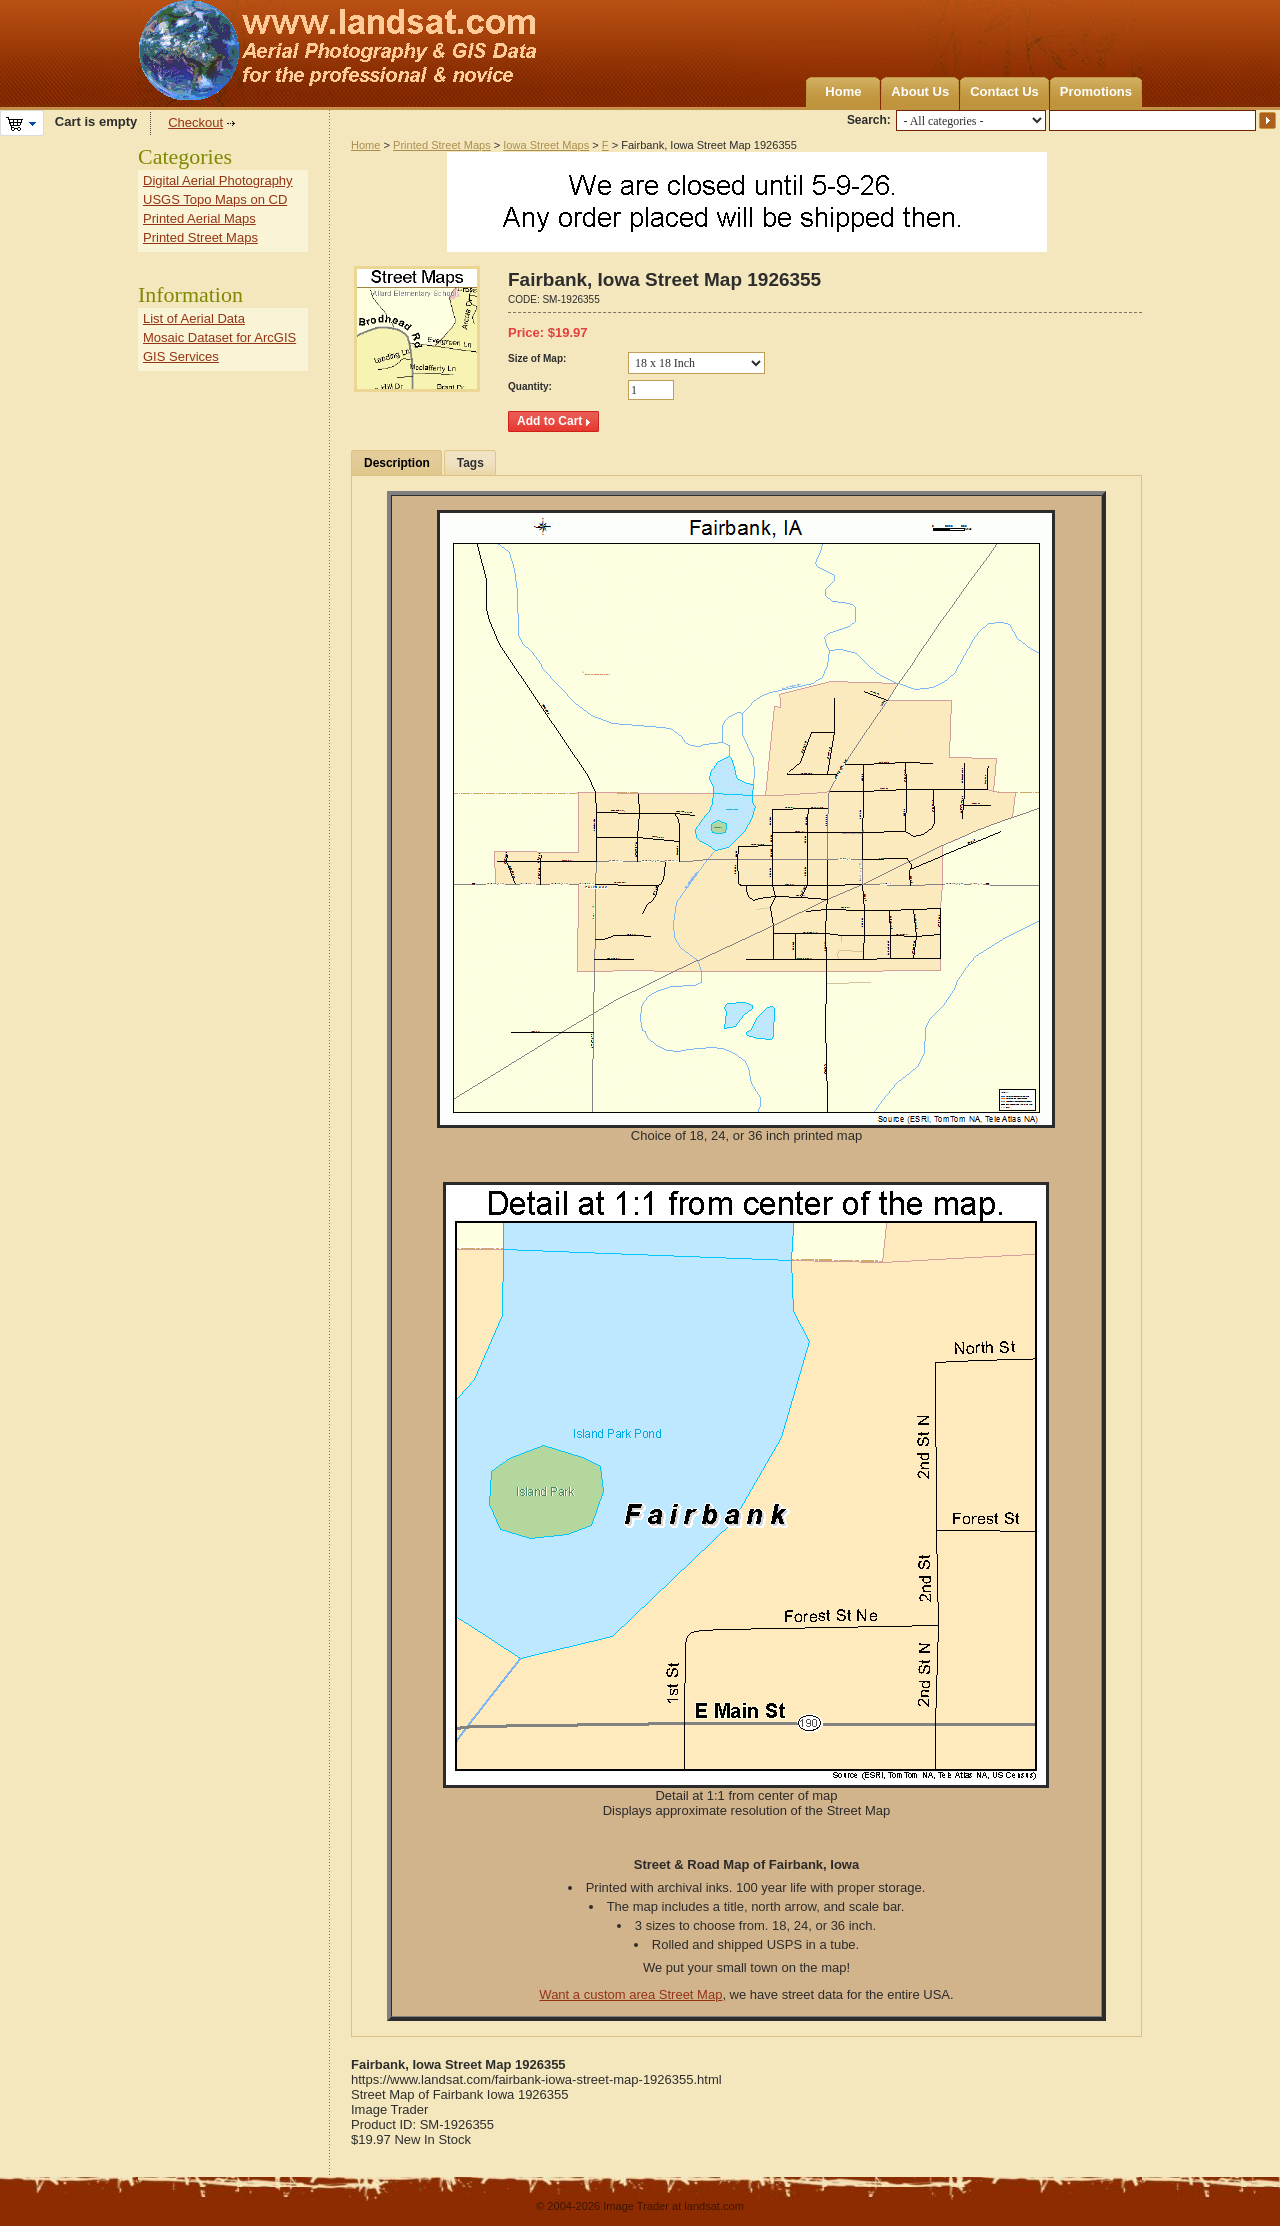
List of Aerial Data (194, 318)
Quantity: (530, 386)
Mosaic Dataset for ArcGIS (219, 337)
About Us (920, 91)
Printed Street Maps (442, 145)
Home (843, 91)
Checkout (195, 122)
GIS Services (181, 356)
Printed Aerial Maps (199, 218)
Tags (470, 463)
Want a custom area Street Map (630, 1994)
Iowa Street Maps (546, 145)
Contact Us (1004, 91)
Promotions (1096, 91)
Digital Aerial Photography (218, 180)
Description (397, 463)
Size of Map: (537, 358)
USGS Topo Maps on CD (215, 199)
